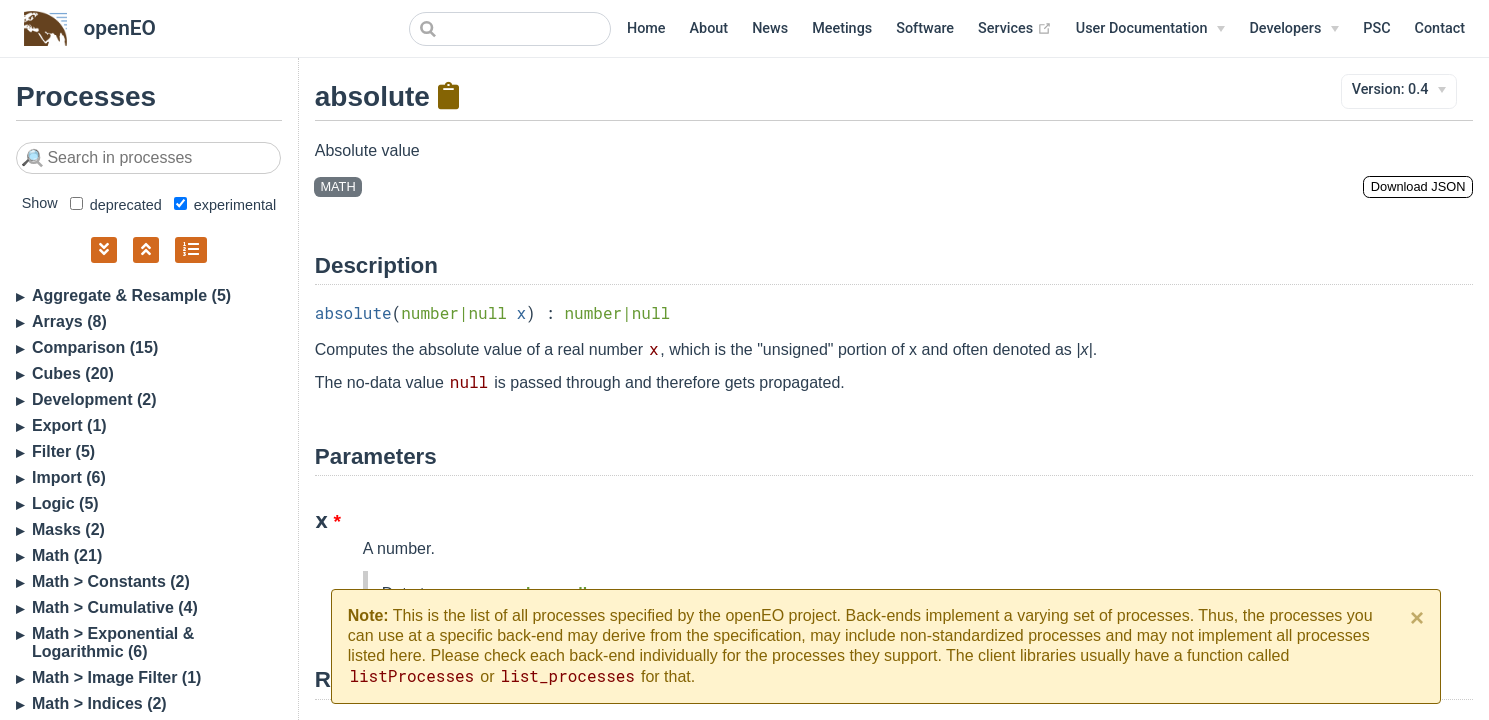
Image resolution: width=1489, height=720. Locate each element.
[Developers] (1294, 29)
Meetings (842, 28)
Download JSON (1418, 186)
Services (1015, 29)
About (709, 28)
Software (925, 28)
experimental (225, 205)
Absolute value (367, 150)
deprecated (116, 205)
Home (646, 28)
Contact (1440, 28)
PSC (1376, 28)
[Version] (1399, 90)
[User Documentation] (1151, 29)
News (770, 28)
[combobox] (510, 29)
